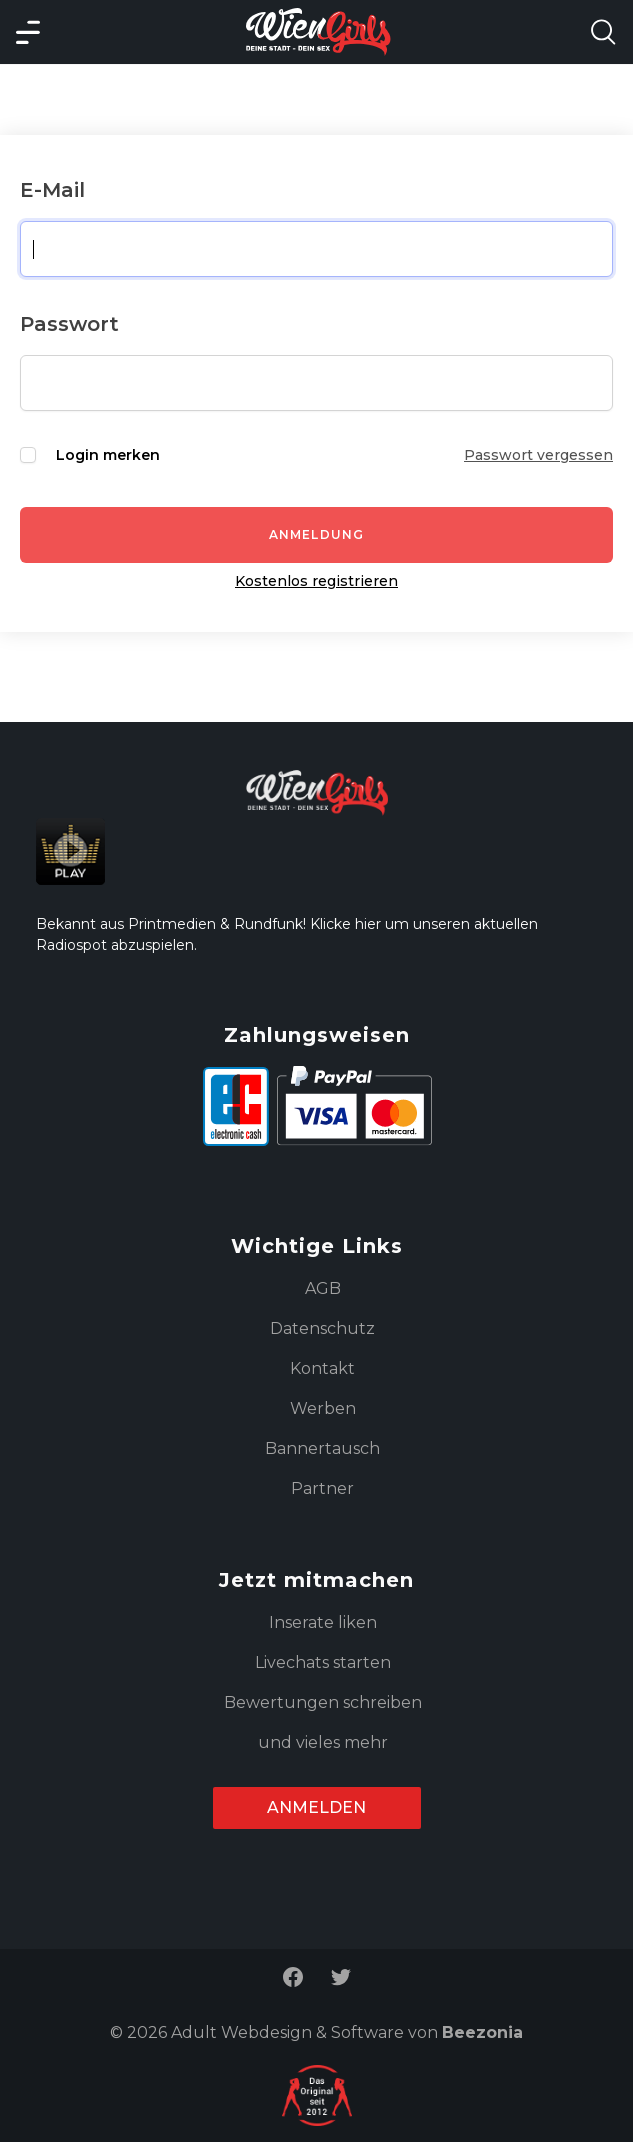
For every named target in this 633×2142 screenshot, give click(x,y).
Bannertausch (322, 1448)
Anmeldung (317, 534)
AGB (323, 1288)
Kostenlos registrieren (316, 581)
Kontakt (322, 1368)
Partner (322, 1488)
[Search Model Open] (603, 32)
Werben (323, 1408)
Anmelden (316, 1807)
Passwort (69, 324)
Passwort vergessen (538, 455)
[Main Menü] (28, 32)
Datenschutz (322, 1328)
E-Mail (52, 190)
